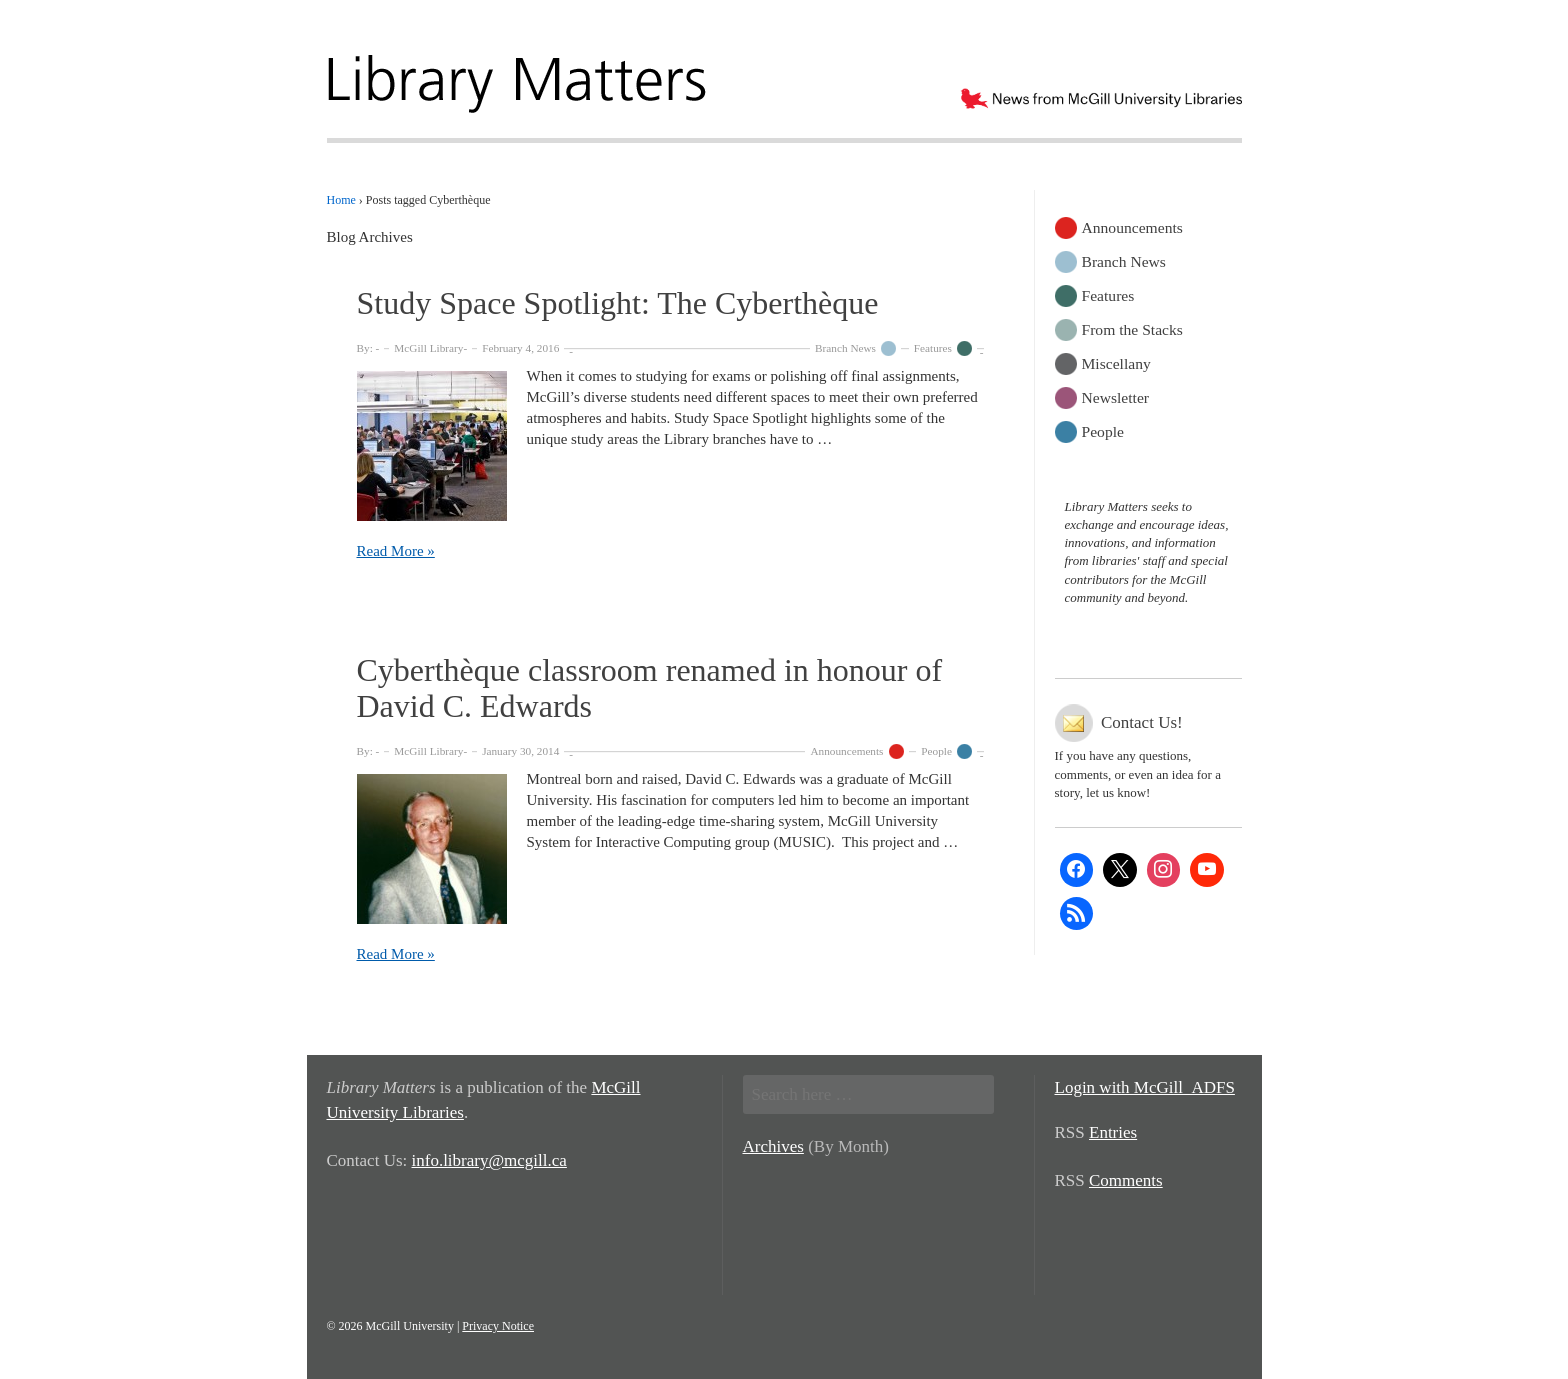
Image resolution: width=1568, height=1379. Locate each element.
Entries (1113, 1132)
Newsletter (1116, 396)
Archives (773, 1146)
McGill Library (428, 348)
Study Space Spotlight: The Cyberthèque (618, 303)
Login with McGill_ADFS (1145, 1087)
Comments (1126, 1180)
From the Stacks (1132, 328)
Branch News (845, 348)
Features (933, 348)
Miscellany (1116, 362)
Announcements (846, 751)
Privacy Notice (498, 1326)
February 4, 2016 (520, 348)
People (936, 751)
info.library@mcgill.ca (489, 1160)
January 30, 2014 (520, 751)
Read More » (396, 551)
